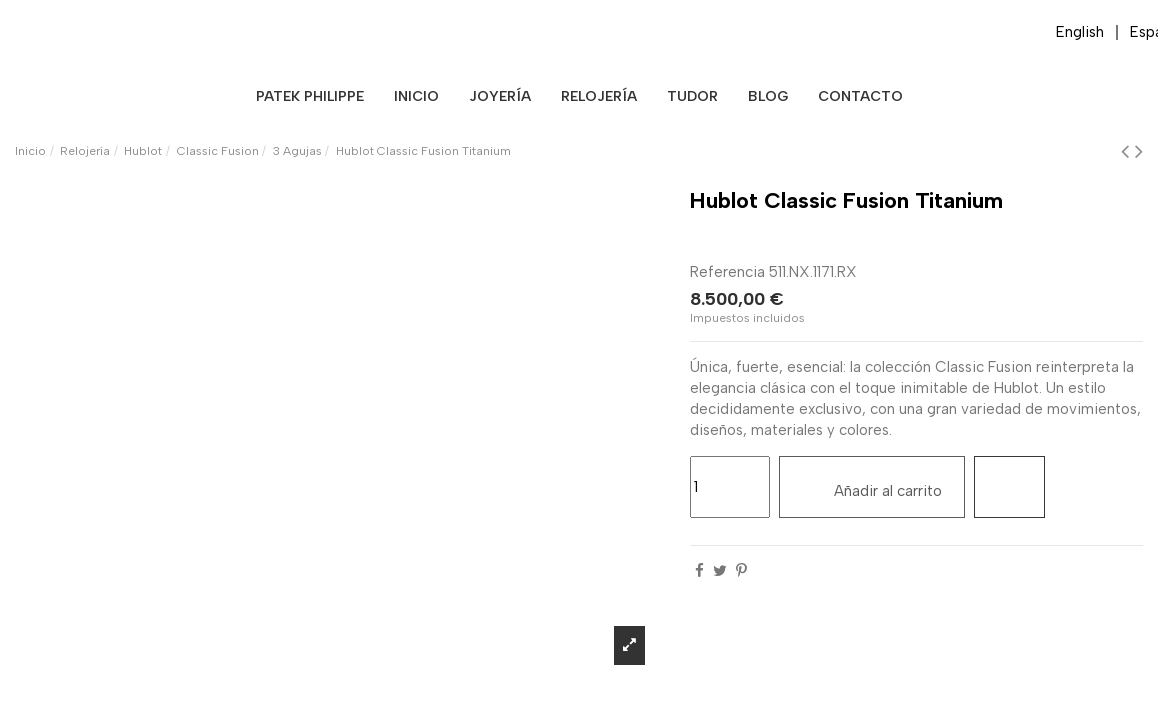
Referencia (727, 272)
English (1080, 32)
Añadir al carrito (872, 486)
